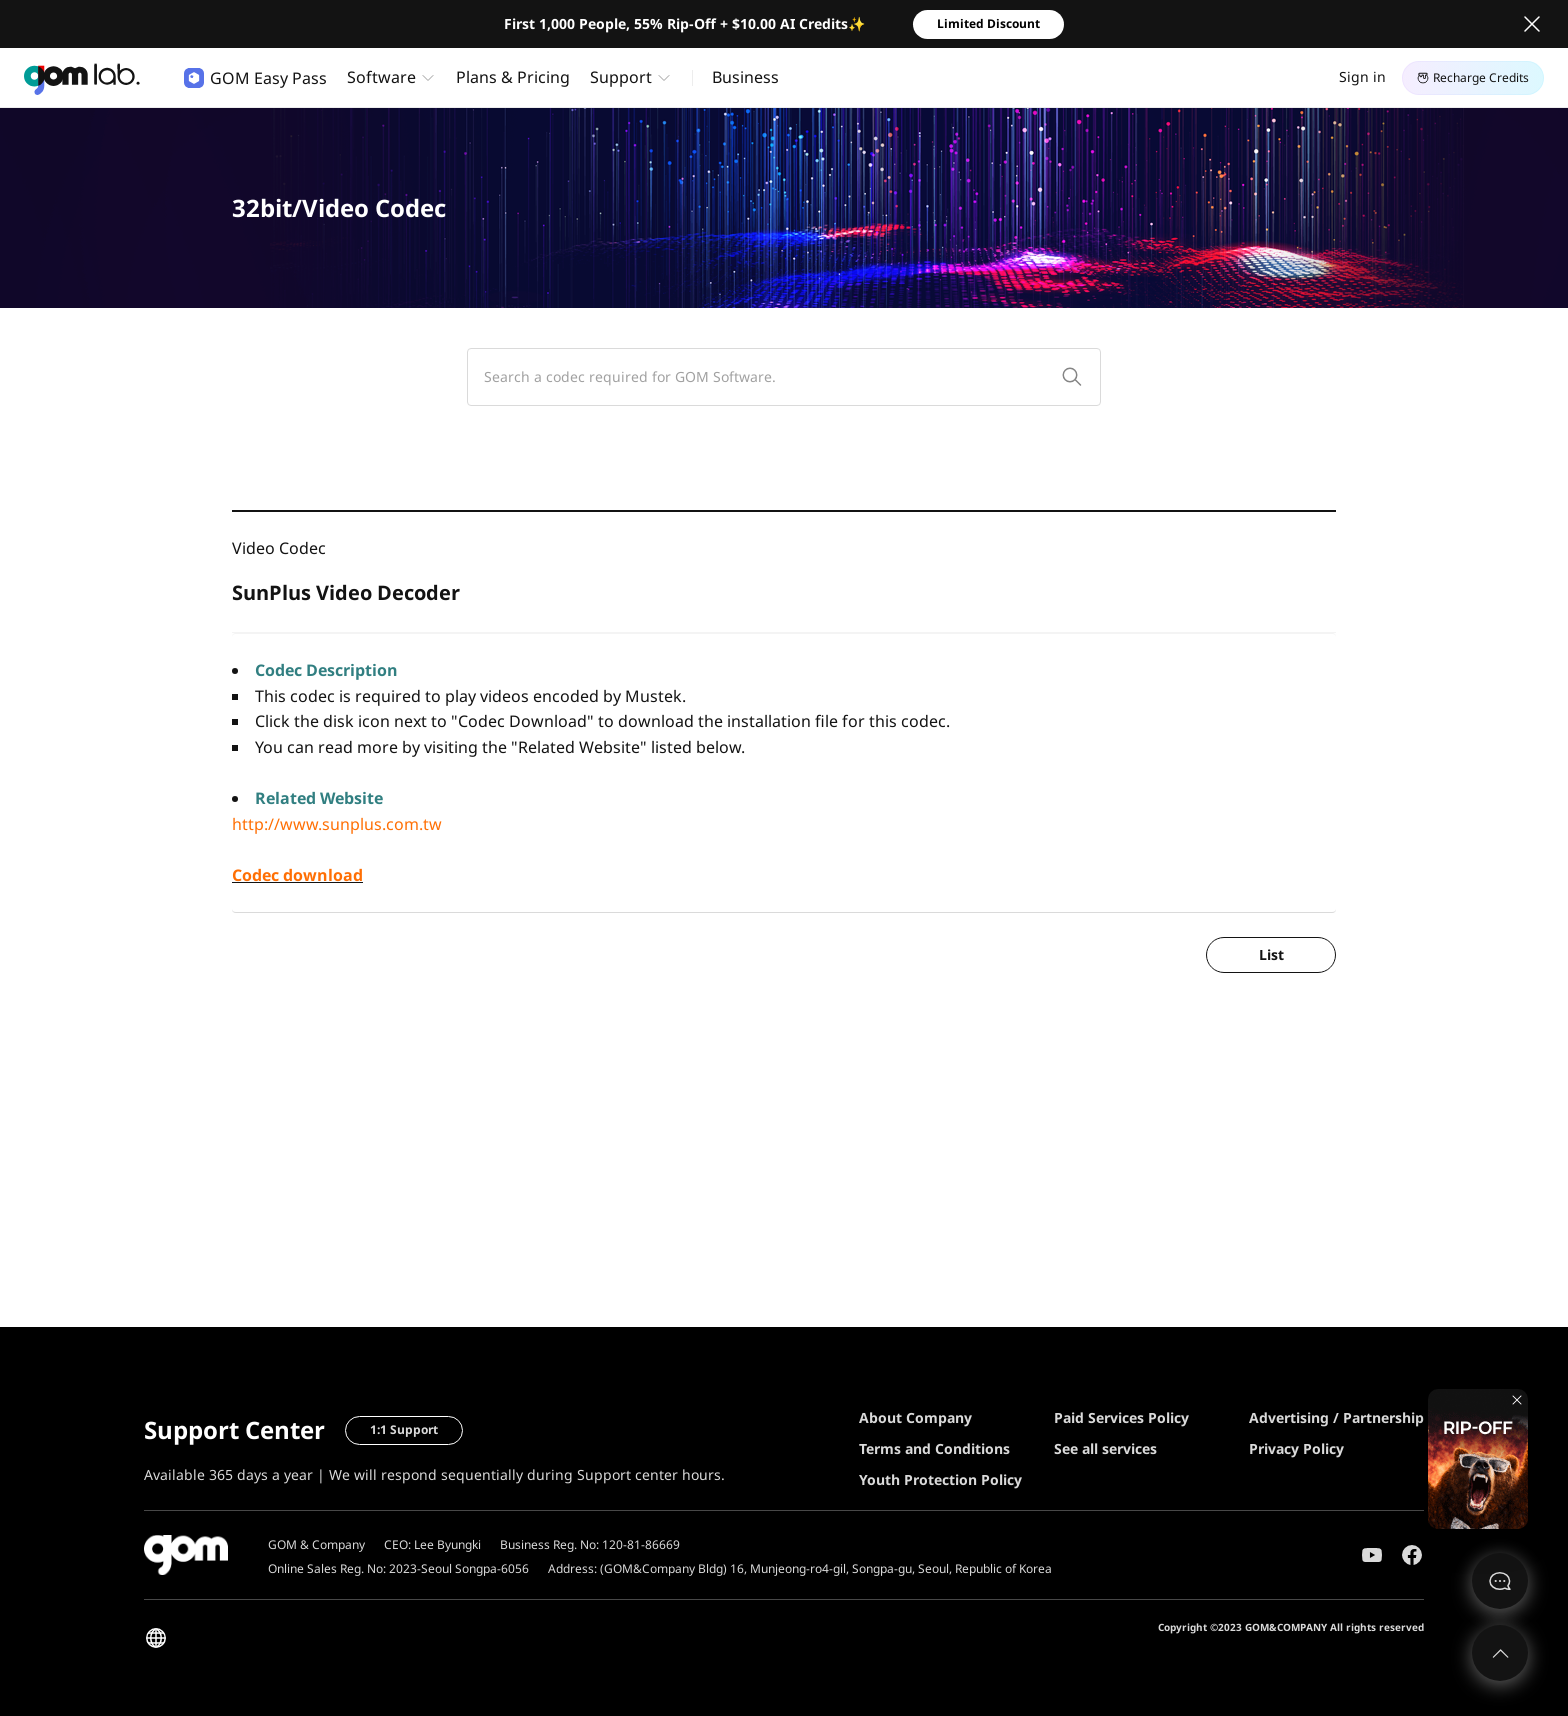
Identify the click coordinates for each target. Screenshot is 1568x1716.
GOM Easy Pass (255, 78)
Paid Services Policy (1121, 1417)
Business (745, 77)
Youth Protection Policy (940, 1479)
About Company (915, 1417)
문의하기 (1500, 1581)
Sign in (1362, 76)
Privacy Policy (1296, 1448)
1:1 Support (404, 1429)
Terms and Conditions (934, 1448)
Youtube (1372, 1555)
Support (621, 77)
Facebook (1412, 1555)
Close (1532, 24)
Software (381, 77)
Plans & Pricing (513, 77)
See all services (1105, 1448)
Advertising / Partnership (1336, 1417)
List (1271, 954)
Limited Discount (988, 23)
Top (1500, 1653)
